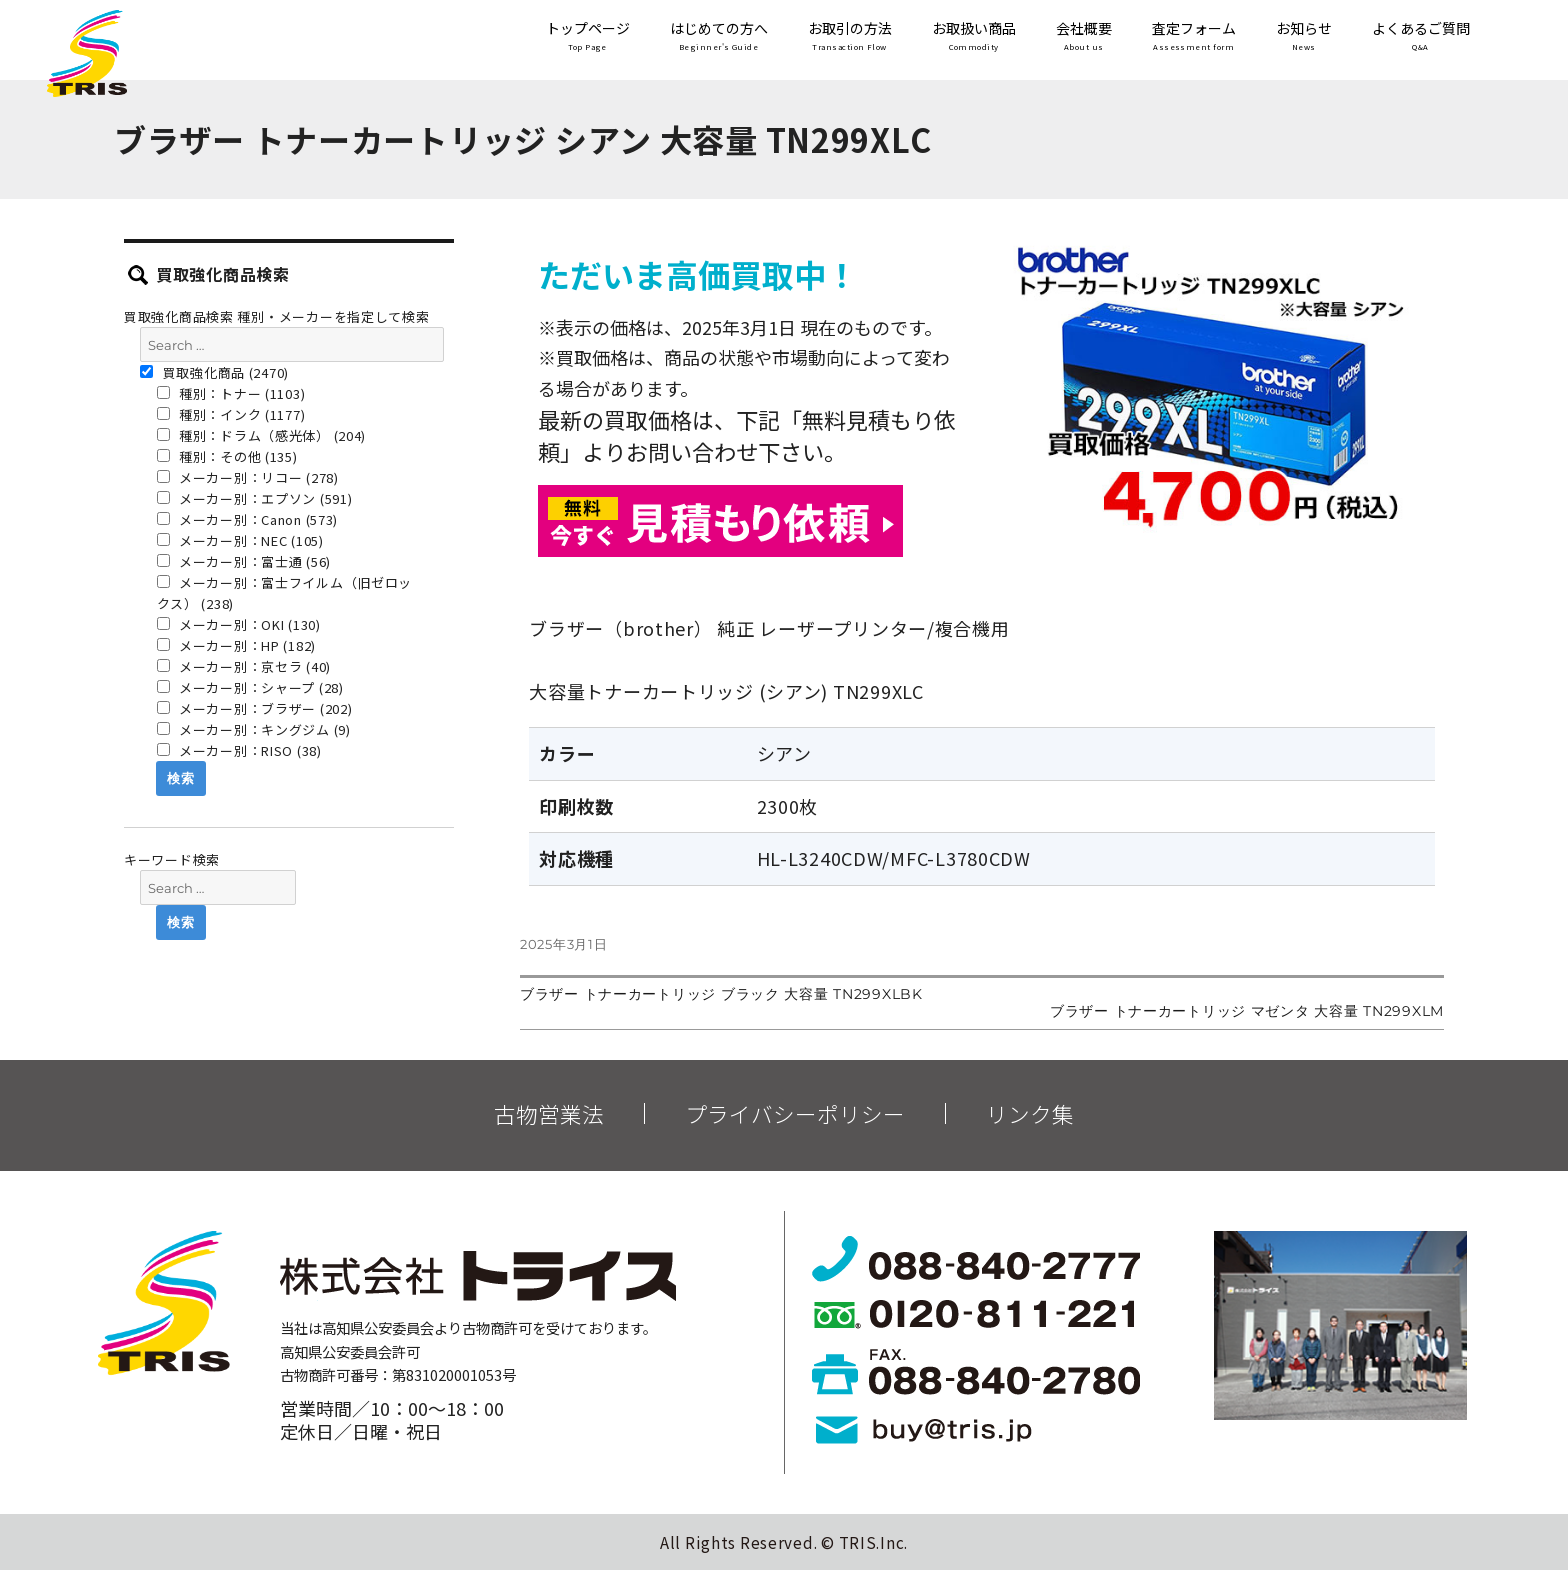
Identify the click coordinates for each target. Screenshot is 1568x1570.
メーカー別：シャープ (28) (250, 687)
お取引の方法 (850, 37)
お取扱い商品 (974, 37)
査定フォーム (1194, 37)
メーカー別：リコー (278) (248, 477)
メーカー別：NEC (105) (240, 540)
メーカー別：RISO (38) (239, 750)
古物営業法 (549, 1114)
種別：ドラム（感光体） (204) (262, 435)
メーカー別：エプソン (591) (255, 498)
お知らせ (1304, 37)
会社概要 (1084, 37)
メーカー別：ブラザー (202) (255, 708)
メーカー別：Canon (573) (248, 519)
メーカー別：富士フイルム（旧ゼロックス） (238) (285, 593)
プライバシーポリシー (795, 1114)
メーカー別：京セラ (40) (244, 666)
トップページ (588, 37)
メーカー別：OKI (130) (239, 624)
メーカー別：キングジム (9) (254, 729)
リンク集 (1030, 1114)
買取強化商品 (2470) (214, 372)
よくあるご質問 (1421, 37)
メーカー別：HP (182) (237, 645)
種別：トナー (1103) (231, 393)
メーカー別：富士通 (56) (244, 561)
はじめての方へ (719, 37)
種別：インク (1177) (231, 414)
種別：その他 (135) (227, 456)
